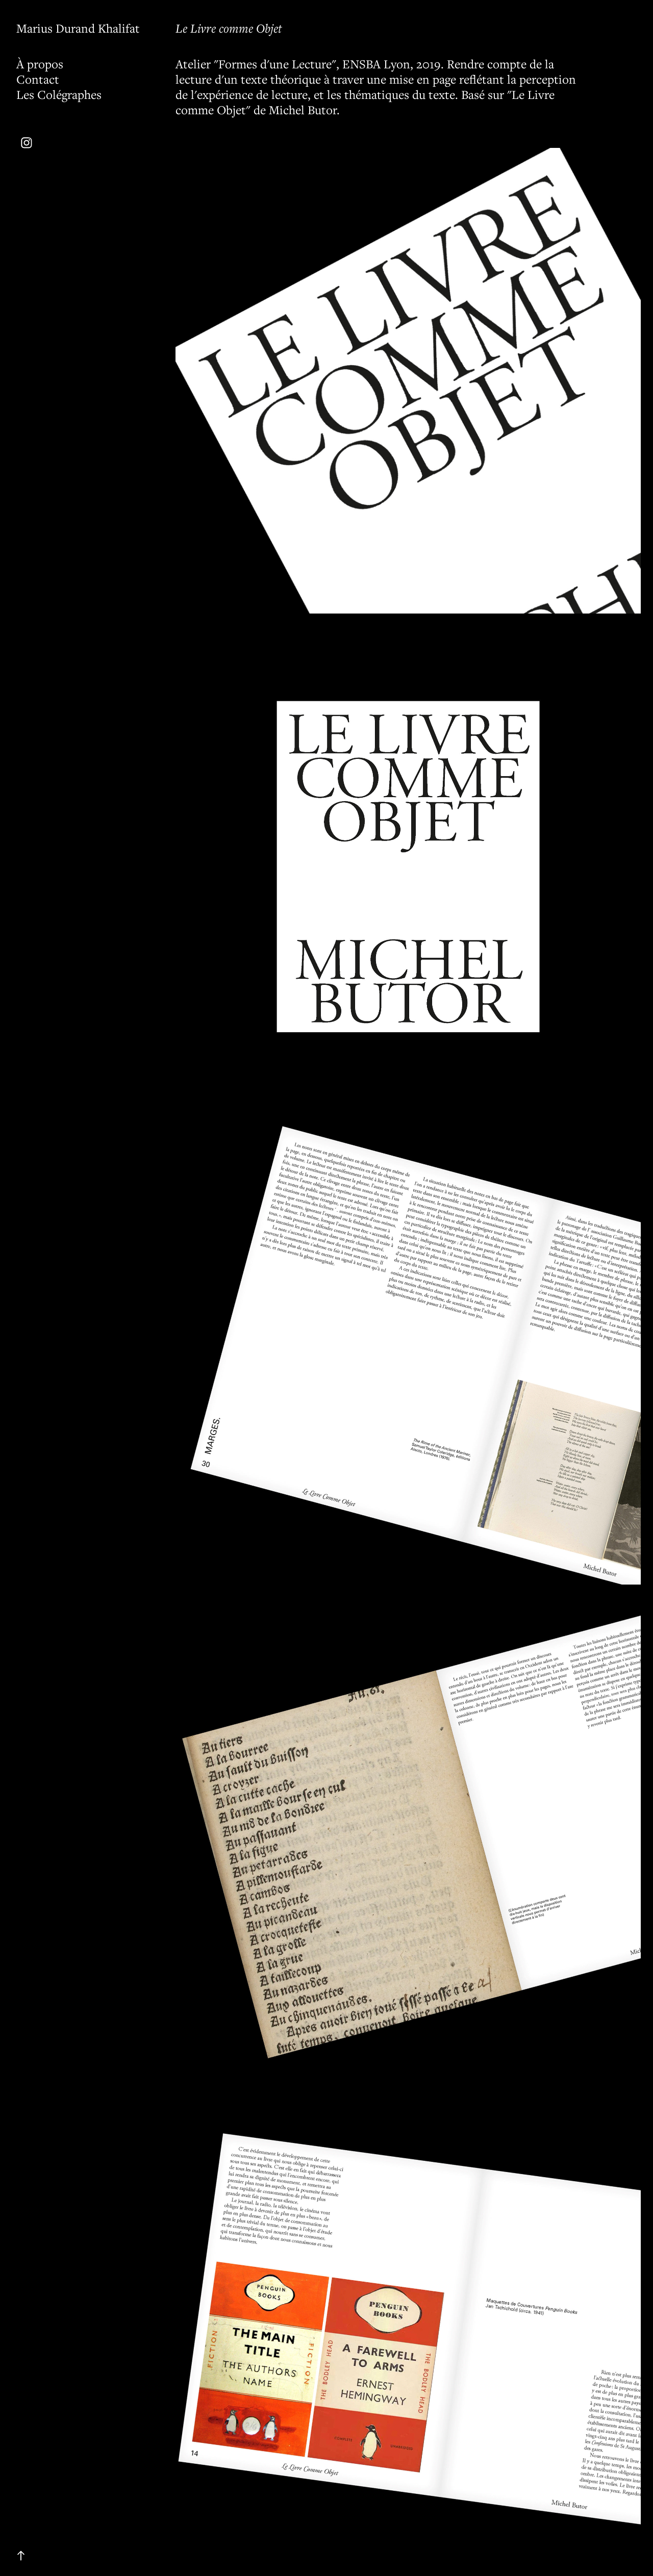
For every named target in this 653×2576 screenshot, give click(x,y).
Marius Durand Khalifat (78, 28)
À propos (39, 64)
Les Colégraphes (59, 94)
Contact (37, 79)
